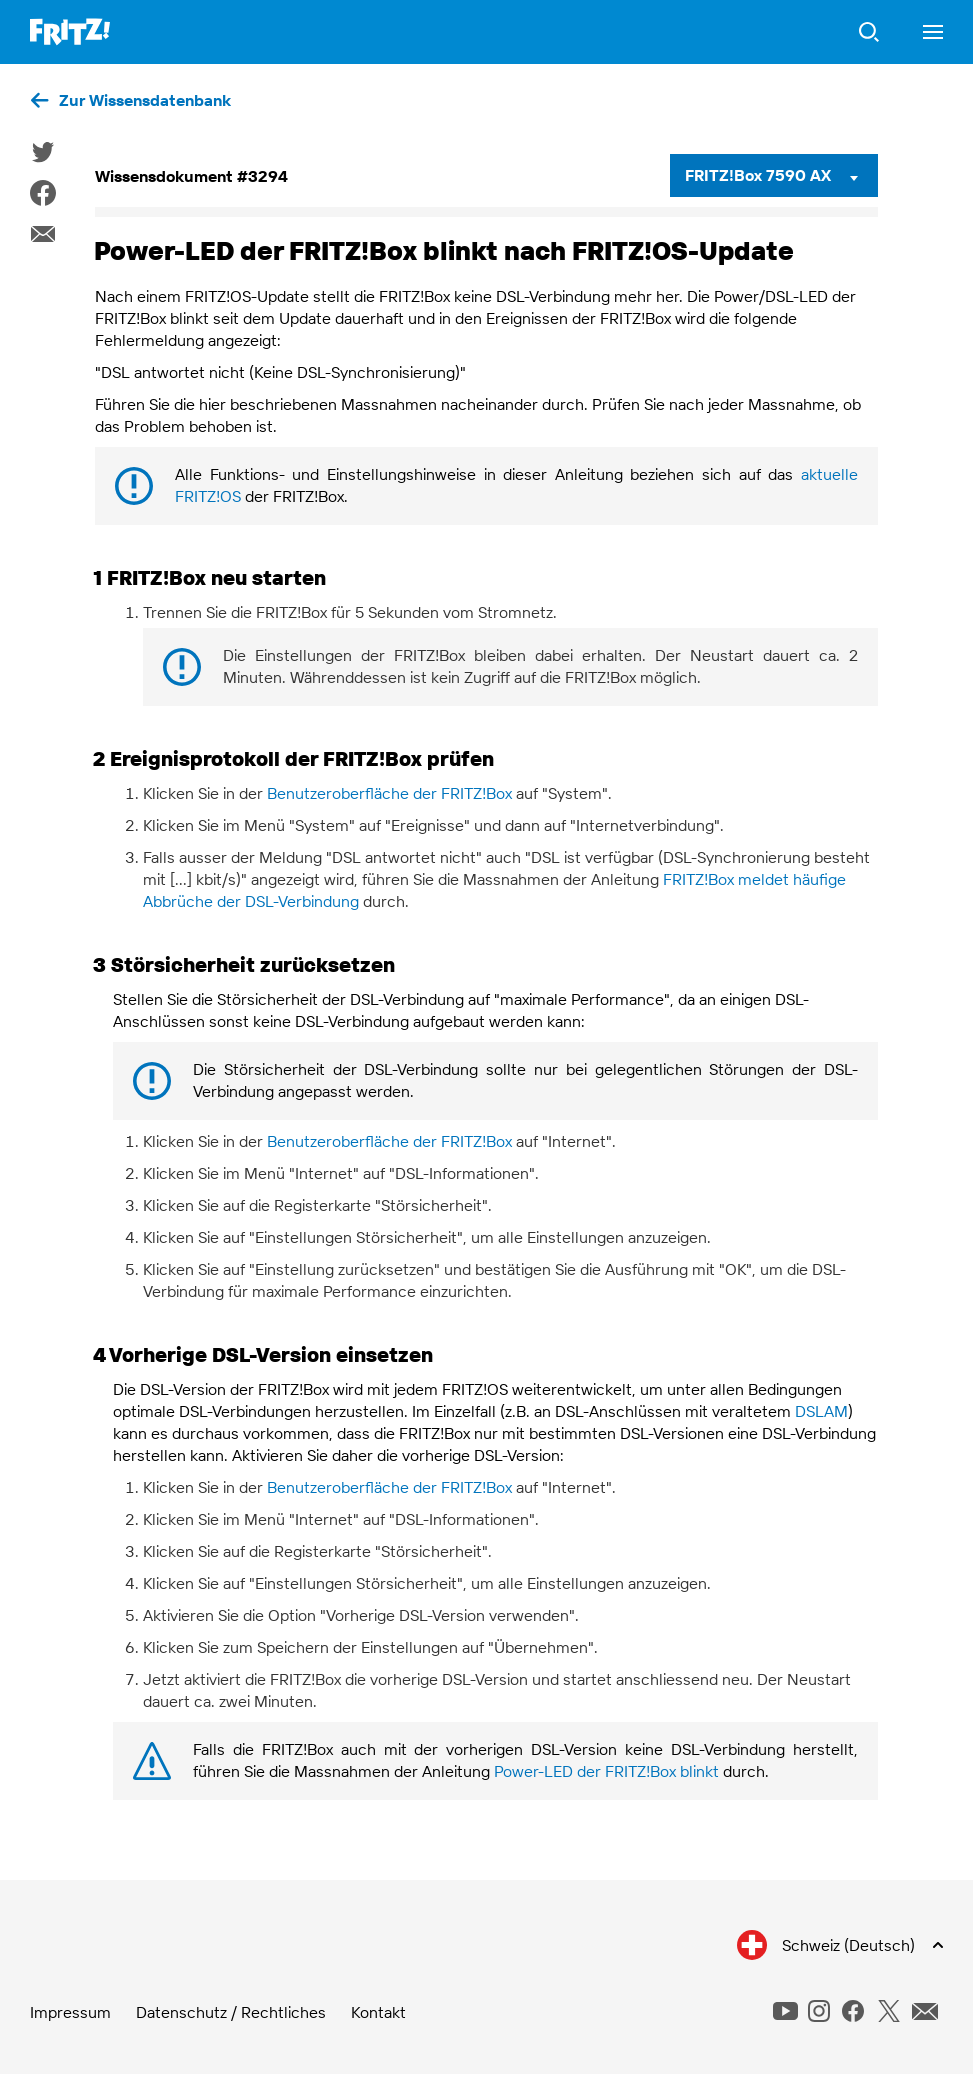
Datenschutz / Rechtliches (231, 2012)
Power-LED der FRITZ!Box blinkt (606, 1771)
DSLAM (821, 1411)
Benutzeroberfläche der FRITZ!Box (389, 793)
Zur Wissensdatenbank (145, 100)
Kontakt (378, 2012)
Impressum (70, 2012)
